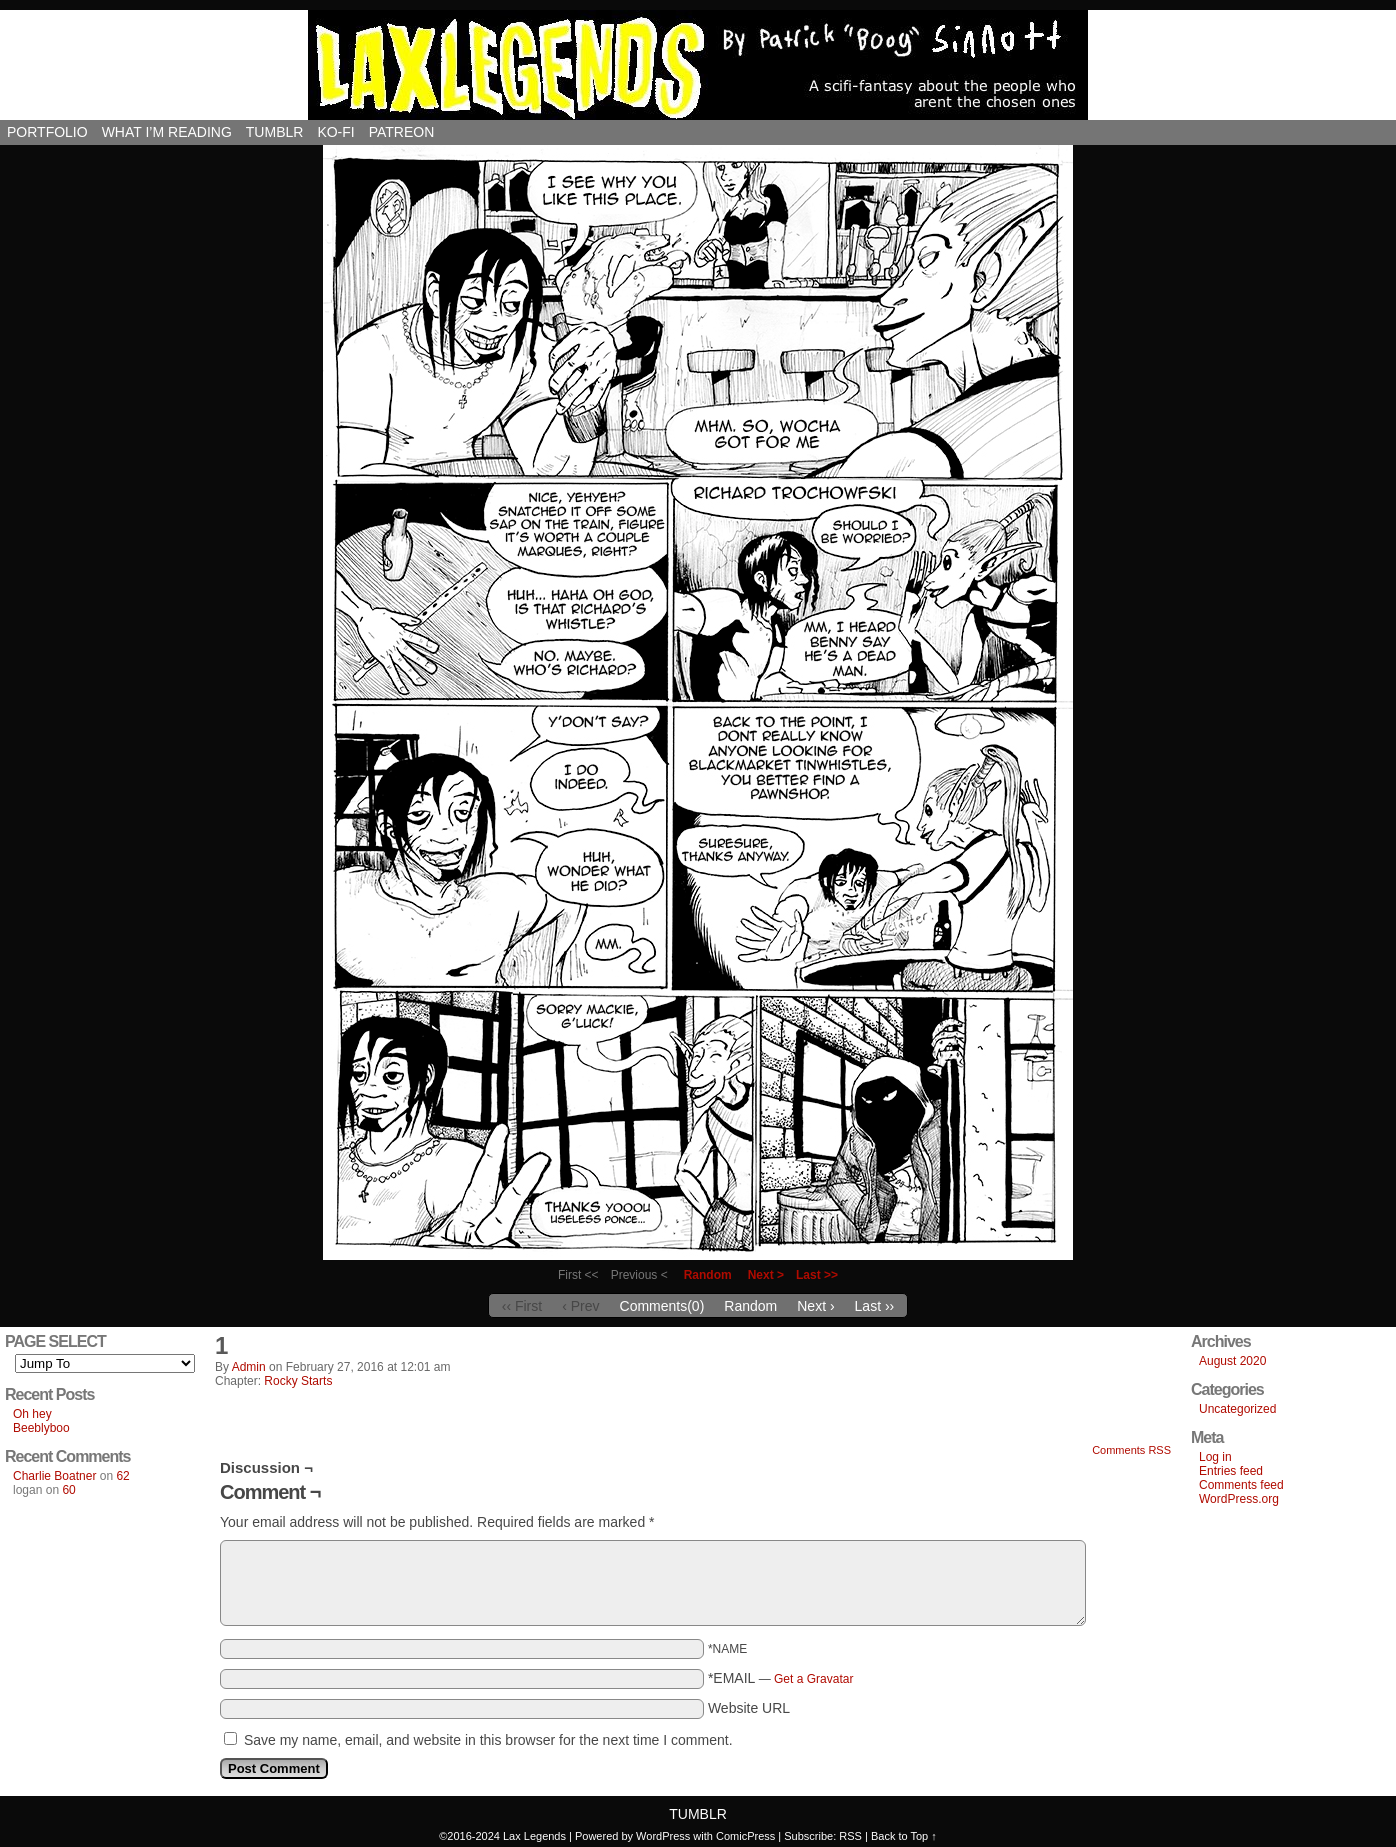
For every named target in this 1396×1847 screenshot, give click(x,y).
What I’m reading (167, 132)
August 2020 (1232, 1361)
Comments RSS (1131, 1450)
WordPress (663, 1836)
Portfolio (47, 132)
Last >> (817, 1275)
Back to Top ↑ (904, 1836)
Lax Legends (698, 65)
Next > (766, 1275)
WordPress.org (1239, 1499)
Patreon (402, 132)
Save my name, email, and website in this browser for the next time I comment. (488, 1740)
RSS (850, 1836)
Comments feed (1241, 1485)
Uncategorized (1237, 1409)
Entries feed (1231, 1471)
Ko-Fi (335, 132)
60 (68, 1490)
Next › (815, 1306)
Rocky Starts (298, 1381)
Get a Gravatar (813, 1679)
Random (708, 1275)
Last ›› (875, 1306)
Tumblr (275, 132)
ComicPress (745, 1836)
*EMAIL (781, 1678)
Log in (1215, 1457)
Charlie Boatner (54, 1476)
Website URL (749, 1708)
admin (249, 1367)
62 (122, 1476)
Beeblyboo (41, 1428)
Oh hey (32, 1414)
